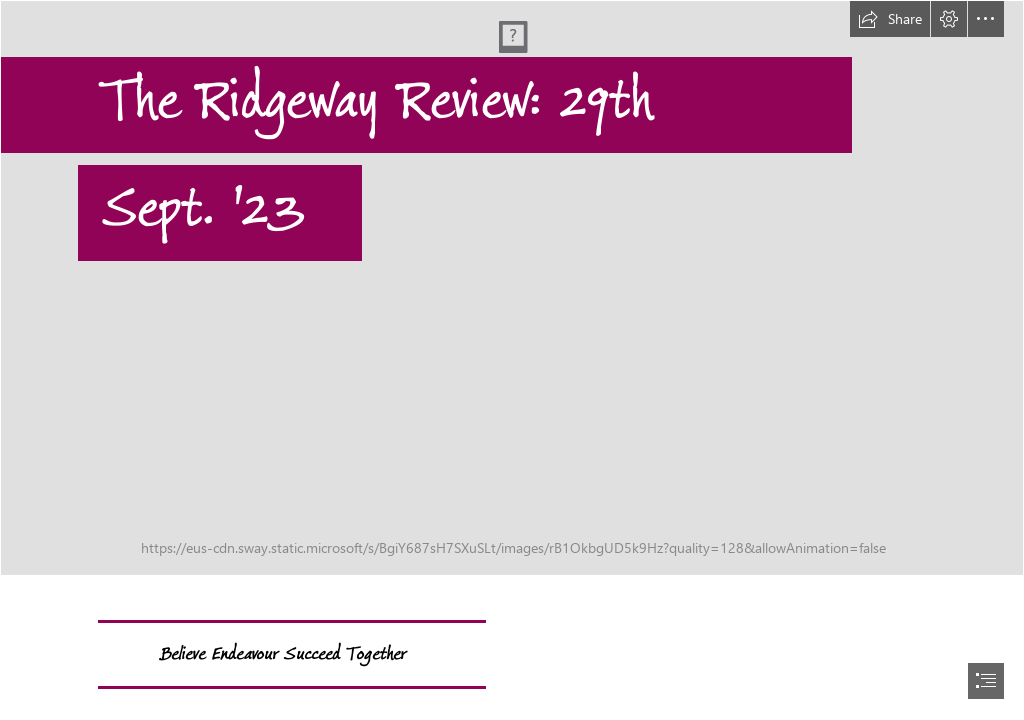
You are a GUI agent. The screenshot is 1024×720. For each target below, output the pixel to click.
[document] (512, 360)
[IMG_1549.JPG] (512, 288)
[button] (890, 19)
